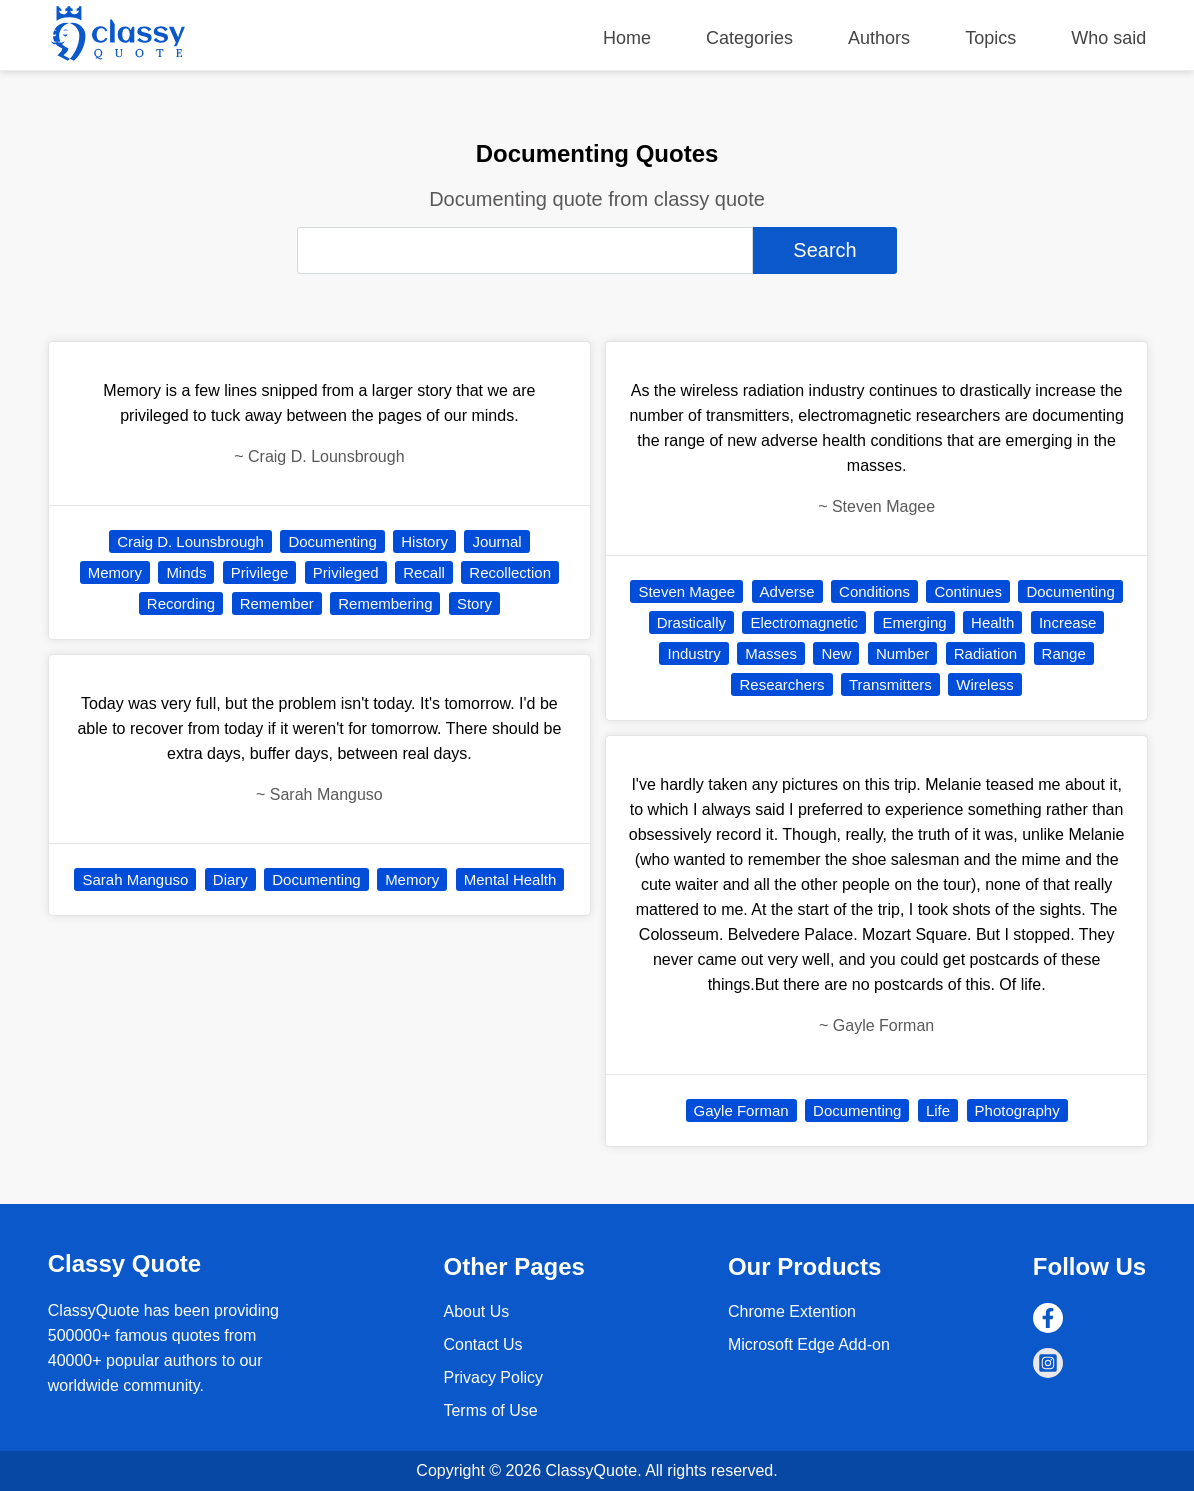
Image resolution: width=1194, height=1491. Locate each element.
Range (1064, 653)
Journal (496, 541)
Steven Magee (686, 591)
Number (902, 653)
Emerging (914, 622)
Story (474, 603)
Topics (990, 38)
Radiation (985, 653)
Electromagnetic (804, 622)
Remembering (385, 603)
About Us (476, 1311)
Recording (181, 603)
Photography (1017, 1110)
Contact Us (482, 1344)
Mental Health (510, 879)
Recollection (510, 572)
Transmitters (890, 684)
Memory (115, 572)
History (424, 541)
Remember (277, 603)
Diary (230, 879)
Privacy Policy (493, 1377)
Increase (1068, 622)
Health (992, 622)
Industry (693, 653)
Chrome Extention (792, 1311)
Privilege (260, 572)
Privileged (346, 572)
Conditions (874, 591)
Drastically (691, 622)
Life (938, 1110)
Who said (1108, 38)
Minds (186, 572)
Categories (749, 38)
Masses (771, 653)
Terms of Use (490, 1410)
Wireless (985, 684)
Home (627, 38)
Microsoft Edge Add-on (809, 1344)
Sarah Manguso (135, 879)
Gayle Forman (741, 1110)
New (836, 653)
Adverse (787, 591)
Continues (968, 591)
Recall (424, 572)
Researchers (781, 684)
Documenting (332, 541)
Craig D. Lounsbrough (190, 541)
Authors (879, 38)
